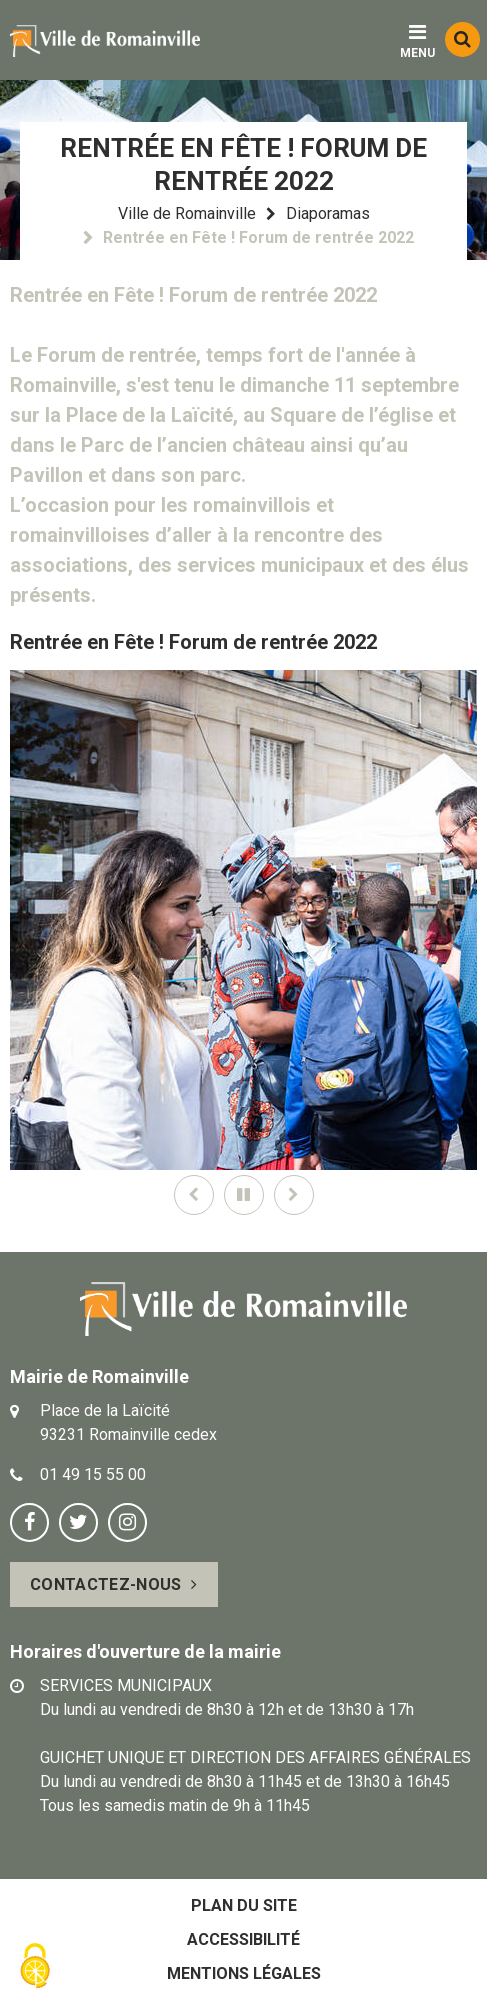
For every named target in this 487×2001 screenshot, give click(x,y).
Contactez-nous (105, 1584)
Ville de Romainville (187, 213)
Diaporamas (328, 213)
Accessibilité (243, 1939)
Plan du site (244, 1905)
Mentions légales (244, 1973)
